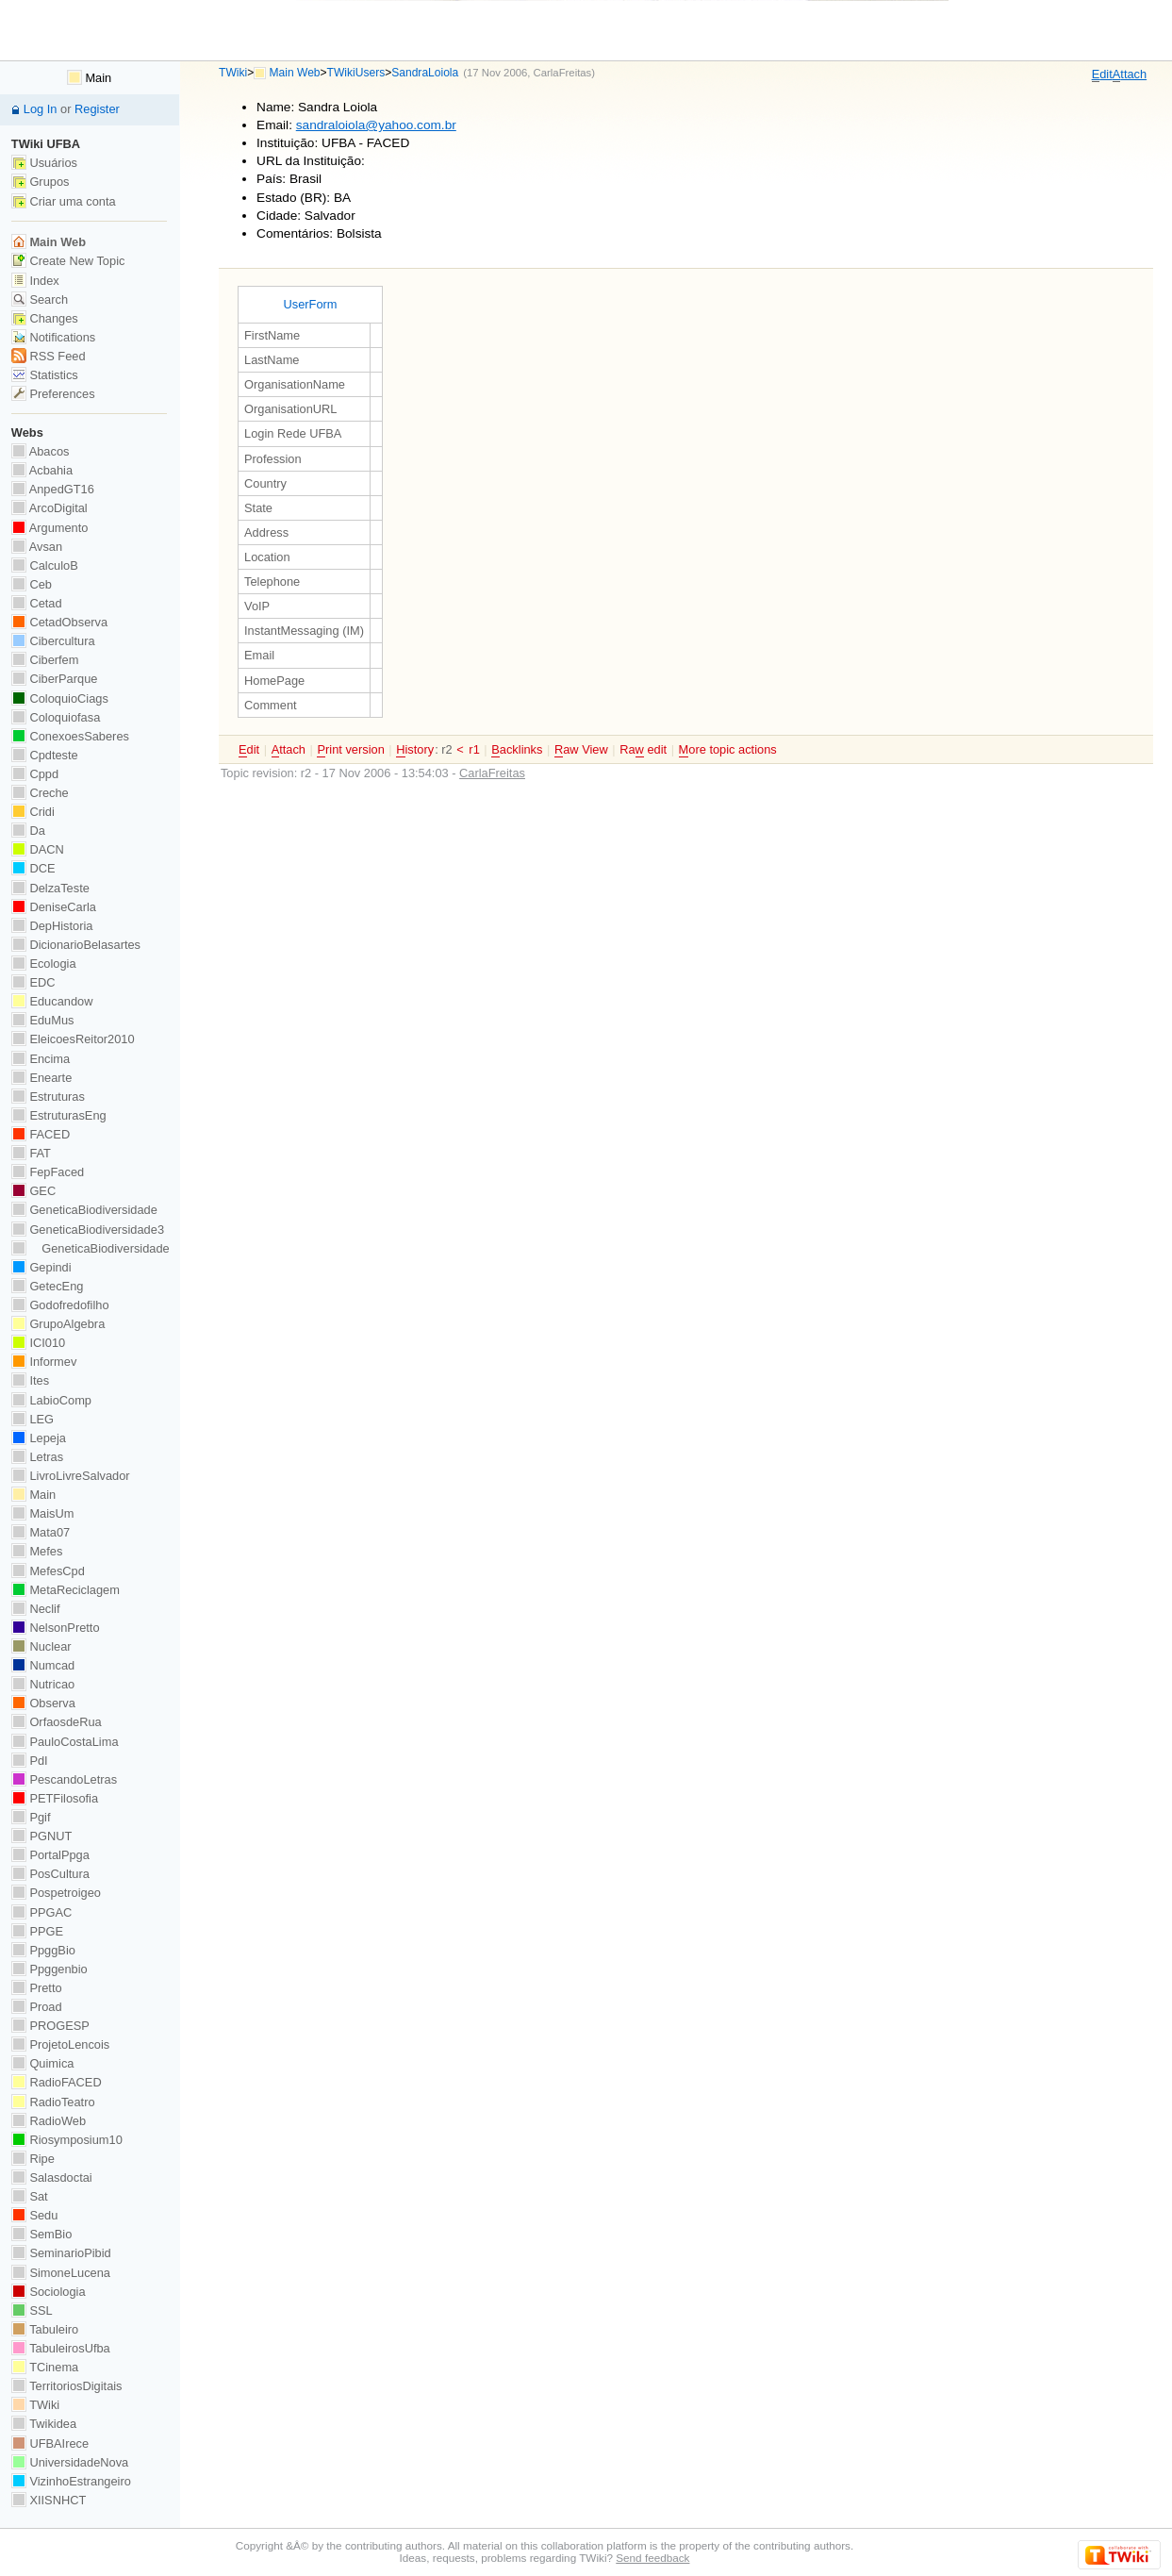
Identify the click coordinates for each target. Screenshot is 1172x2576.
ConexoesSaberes (70, 736)
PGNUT (41, 1836)
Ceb (31, 584)
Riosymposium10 (67, 2140)
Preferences (53, 394)
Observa (43, 1703)
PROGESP (50, 2026)
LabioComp (51, 1400)
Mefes (37, 1551)
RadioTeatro (53, 2102)
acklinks (516, 749)
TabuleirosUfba (60, 2348)
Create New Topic (68, 261)
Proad (36, 2007)
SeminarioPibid (61, 2253)
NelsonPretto (55, 1627)
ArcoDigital (49, 508)
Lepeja (38, 1438)
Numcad (42, 1665)
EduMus (42, 1020)
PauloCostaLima (65, 1742)
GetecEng (47, 1286)
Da (28, 830)
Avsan (36, 547)
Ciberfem (45, 660)
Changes (44, 318)
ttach (1130, 74)
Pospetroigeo (56, 1893)
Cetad (36, 603)
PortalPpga (50, 1855)
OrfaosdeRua (56, 1722)
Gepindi (41, 1267)
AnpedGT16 (52, 489)
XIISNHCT (48, 2500)
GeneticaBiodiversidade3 (87, 1229)
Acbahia (42, 470)
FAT (31, 1153)
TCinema (44, 2367)
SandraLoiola (424, 72)
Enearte (42, 1078)
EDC (33, 982)
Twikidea (43, 2424)
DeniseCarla (53, 907)
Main (89, 78)
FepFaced (47, 1172)
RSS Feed (48, 356)
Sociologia (48, 2292)
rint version (350, 749)
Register (97, 109)
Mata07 (40, 1532)
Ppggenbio (49, 1969)
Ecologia (43, 963)
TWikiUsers (356, 72)
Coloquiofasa (55, 717)
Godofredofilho (60, 1305)
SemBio (41, 2234)
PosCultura (50, 1874)
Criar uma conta (63, 201)
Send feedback (652, 2557)
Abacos (40, 451)
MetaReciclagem (65, 1590)
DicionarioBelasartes (75, 945)
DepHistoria (52, 926)
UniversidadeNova (69, 2462)
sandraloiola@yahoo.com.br (376, 125)
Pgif (31, 1817)
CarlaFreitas (563, 72)
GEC (33, 1191)
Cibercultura (53, 641)
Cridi (33, 812)
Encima (40, 1059)
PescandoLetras (64, 1779)
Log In (41, 109)
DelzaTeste (50, 888)
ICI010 (38, 1343)
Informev (43, 1361)
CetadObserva (59, 622)
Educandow (52, 1001)
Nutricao (42, 1684)
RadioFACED (56, 2082)
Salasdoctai (51, 2177)
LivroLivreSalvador (70, 1476)
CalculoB (44, 565)
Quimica (42, 2063)
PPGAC (41, 1912)
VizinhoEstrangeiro (71, 2481)
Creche (40, 793)
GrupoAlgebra (58, 1324)
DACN (37, 849)
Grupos (40, 182)
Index (35, 281)
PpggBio (43, 1950)
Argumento (50, 528)
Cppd (34, 774)
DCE (33, 868)
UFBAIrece (50, 2443)
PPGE (37, 1931)
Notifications (53, 337)
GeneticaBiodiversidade (84, 1210)
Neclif (35, 1609)
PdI (29, 1760)
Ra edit (643, 749)
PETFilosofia (54, 1798)
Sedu (34, 2215)
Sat (29, 2196)
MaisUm (42, 1513)
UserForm (310, 304)
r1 (474, 749)
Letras (37, 1457)
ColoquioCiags (59, 698)
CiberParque (54, 679)
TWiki (233, 72)
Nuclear (41, 1646)
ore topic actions (728, 749)
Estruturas (48, 1096)
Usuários (44, 163)
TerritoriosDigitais (67, 2386)
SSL (32, 2310)
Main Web (295, 72)
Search (39, 299)
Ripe (33, 2159)
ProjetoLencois (60, 2044)
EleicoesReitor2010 (73, 1039)
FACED (40, 1134)
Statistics (44, 375)
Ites (30, 1380)
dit (1102, 74)
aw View (581, 749)
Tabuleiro (44, 2329)
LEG (32, 1419)
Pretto (36, 1988)
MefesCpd (48, 1571)
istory (415, 749)
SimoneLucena (60, 2273)
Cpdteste (44, 755)
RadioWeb (48, 2121)
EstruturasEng (59, 1115)
